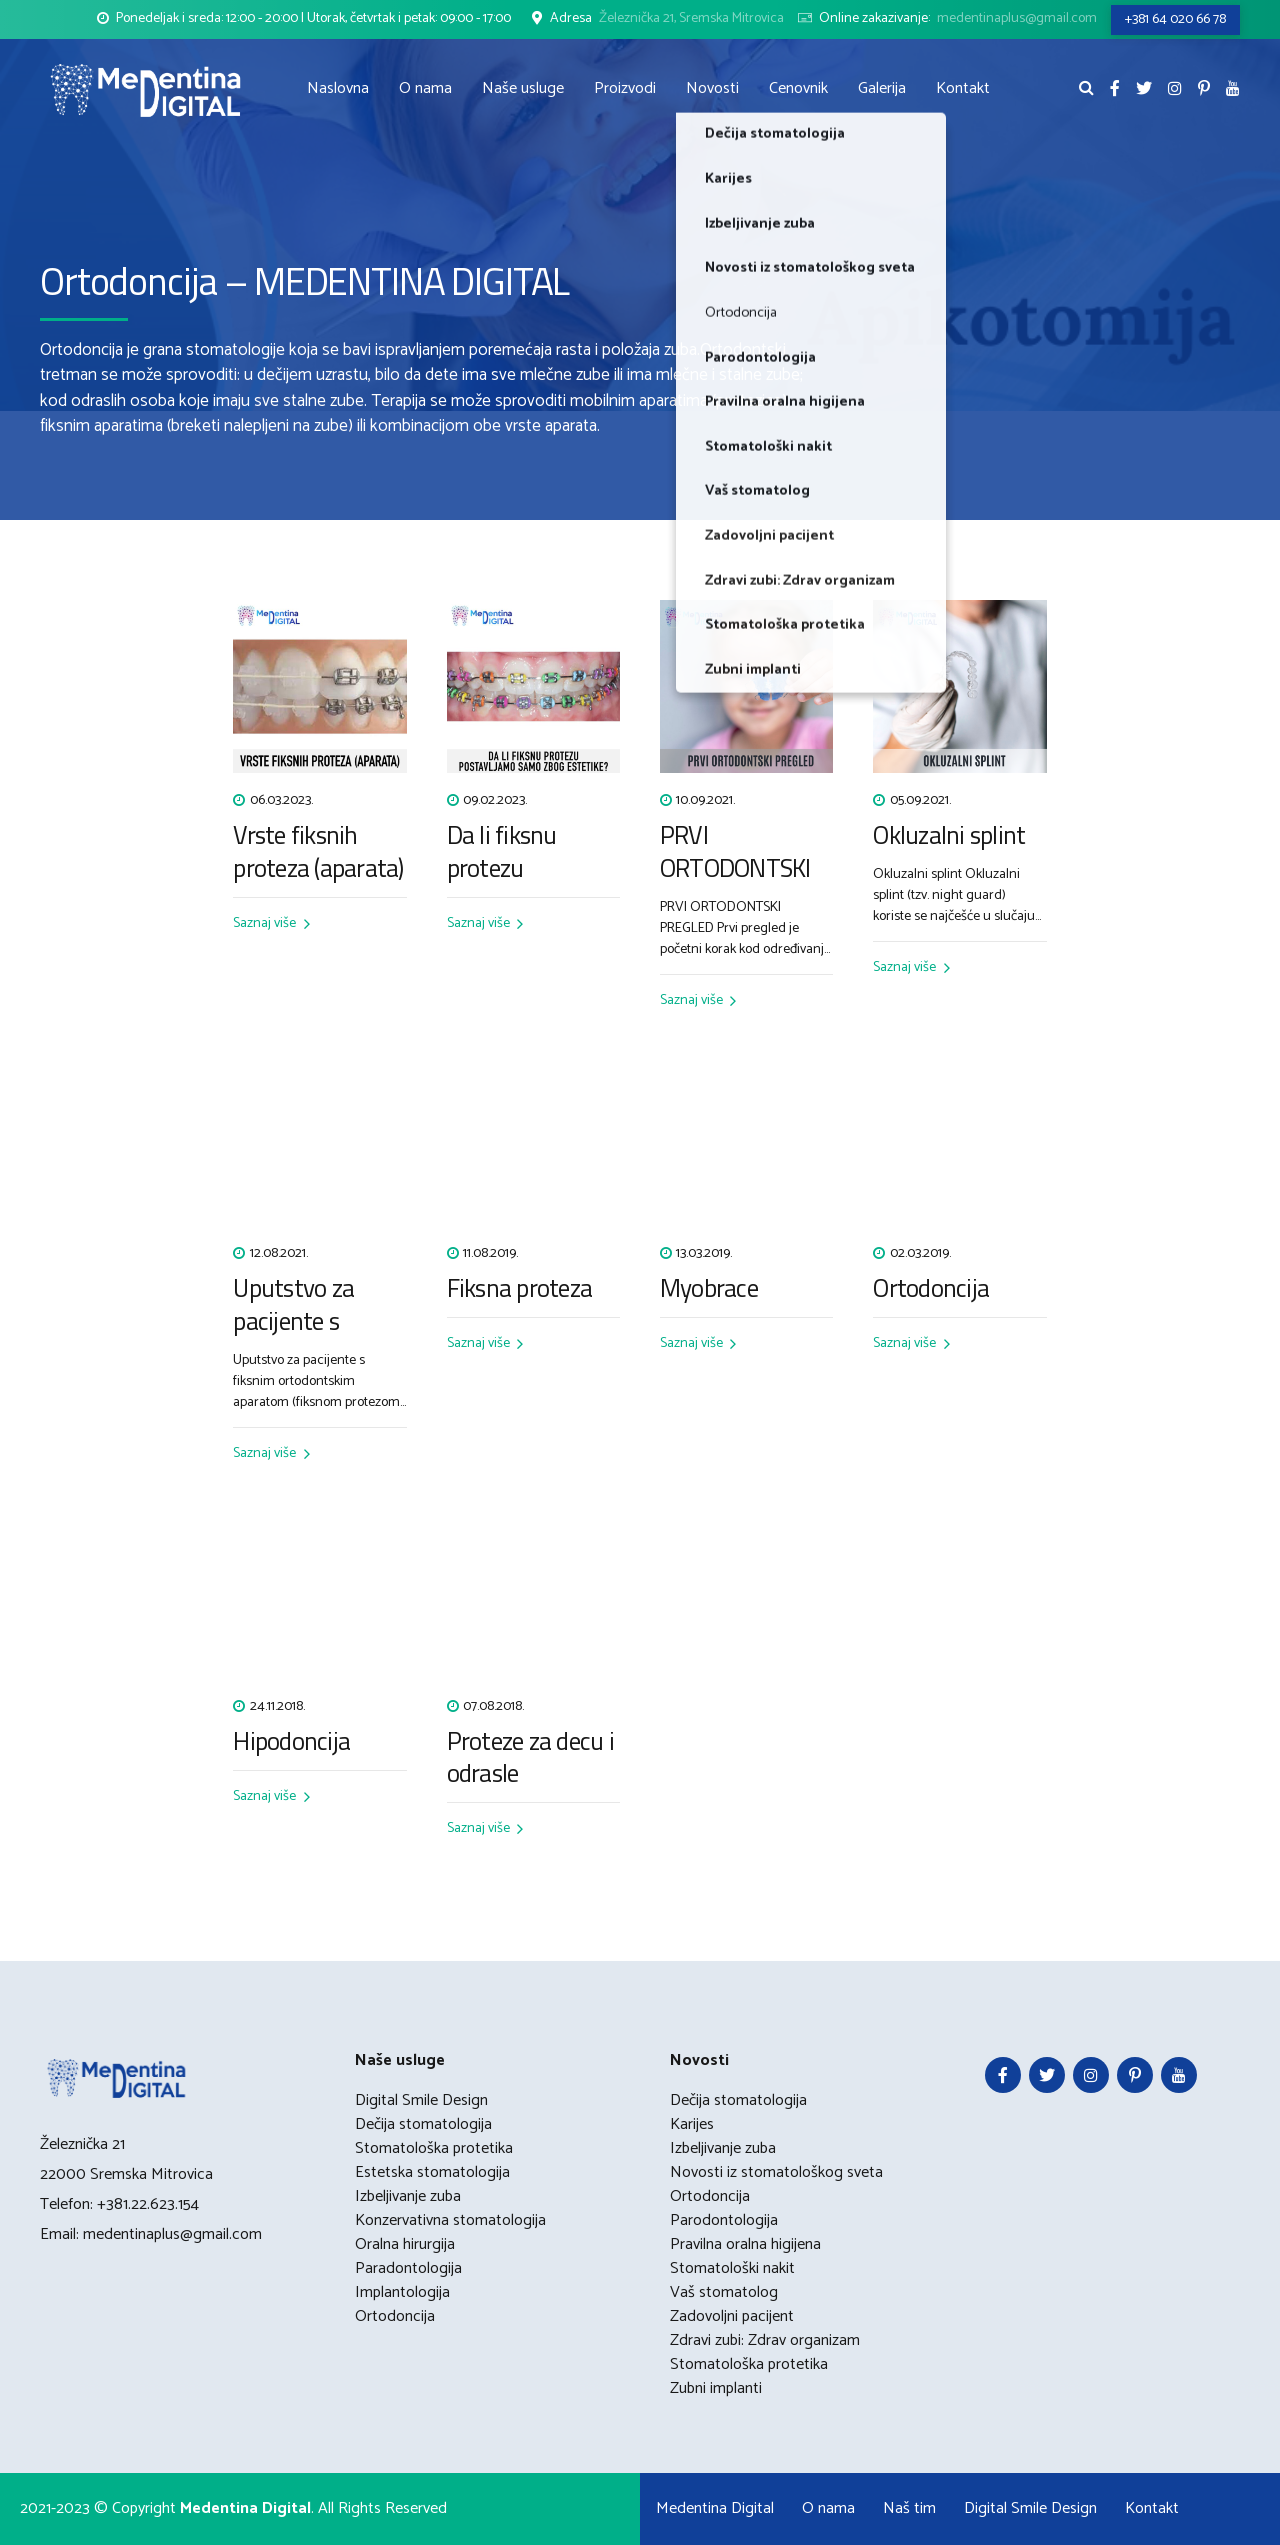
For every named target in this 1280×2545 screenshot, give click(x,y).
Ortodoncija (931, 1288)
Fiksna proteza (520, 1288)
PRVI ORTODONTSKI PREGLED (735, 868)
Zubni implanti (716, 2388)
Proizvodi (625, 88)
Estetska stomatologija (432, 2172)
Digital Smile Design (421, 2100)
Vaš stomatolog (724, 2292)
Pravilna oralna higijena (745, 2244)
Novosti (712, 88)
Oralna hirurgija (405, 2244)
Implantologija (402, 2292)
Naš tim (909, 2508)
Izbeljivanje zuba (408, 2196)
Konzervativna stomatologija (450, 2220)
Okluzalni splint (949, 835)
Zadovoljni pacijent (732, 2316)
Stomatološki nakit (732, 2268)
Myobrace (709, 1288)
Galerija (882, 88)
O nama (425, 88)
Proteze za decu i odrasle (530, 1757)
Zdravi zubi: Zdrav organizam (765, 2340)
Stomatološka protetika (434, 2148)
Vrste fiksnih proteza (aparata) (318, 851)
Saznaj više (264, 923)
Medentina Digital (715, 2508)
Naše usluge (523, 88)
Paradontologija (408, 2268)
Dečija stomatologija (423, 2124)
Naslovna (338, 88)
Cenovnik (798, 88)
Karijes (692, 2124)
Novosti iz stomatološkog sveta (776, 2172)
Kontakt (963, 88)
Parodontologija (724, 2220)
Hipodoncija (291, 1741)
